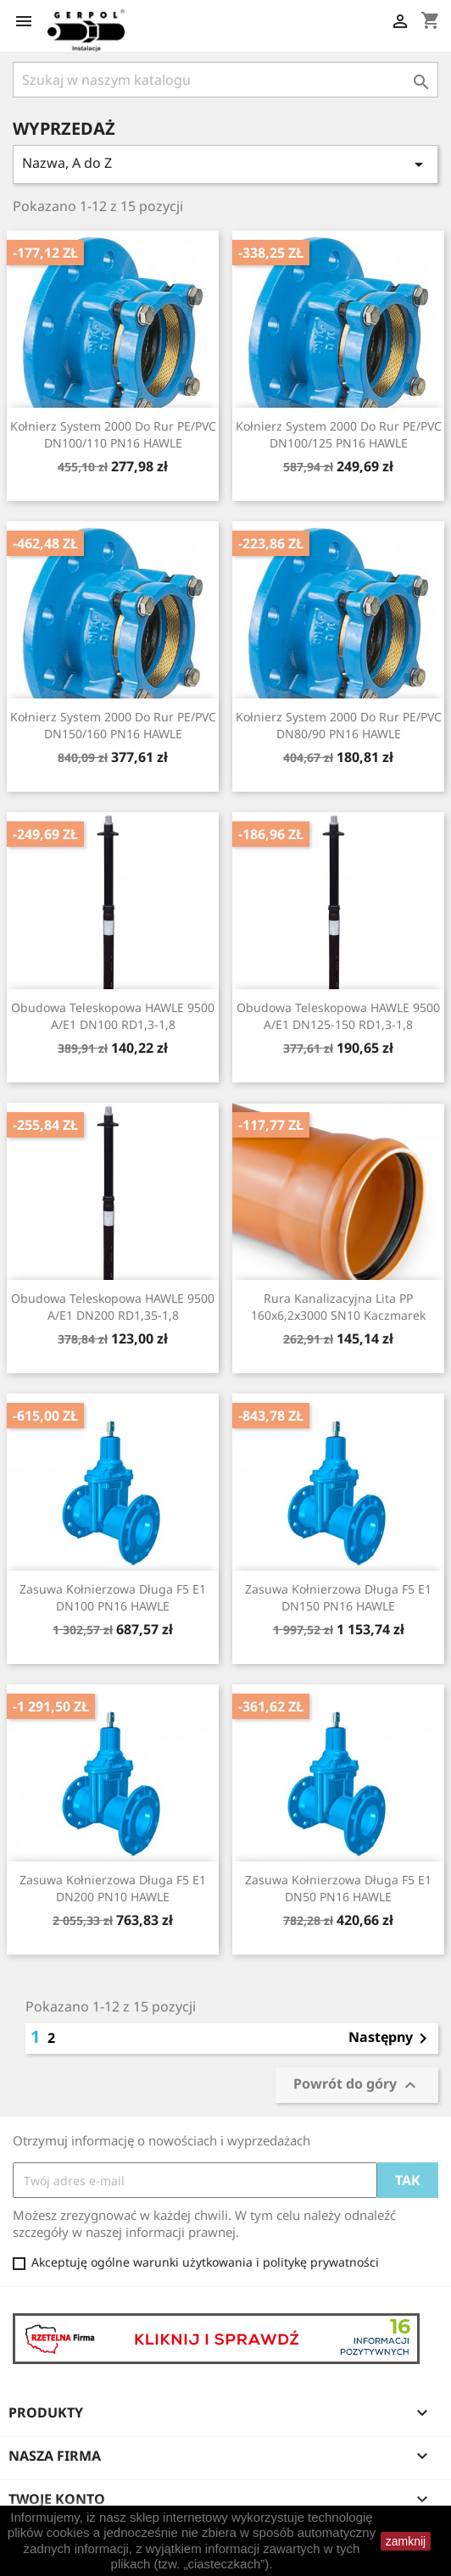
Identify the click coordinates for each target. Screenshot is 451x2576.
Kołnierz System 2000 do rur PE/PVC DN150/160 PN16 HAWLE (113, 725)
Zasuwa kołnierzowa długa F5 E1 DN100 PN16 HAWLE (112, 1597)
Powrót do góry (356, 2084)
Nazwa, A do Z (225, 164)
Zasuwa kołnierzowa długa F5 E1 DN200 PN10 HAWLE (112, 1888)
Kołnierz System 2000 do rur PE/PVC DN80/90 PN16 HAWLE (339, 725)
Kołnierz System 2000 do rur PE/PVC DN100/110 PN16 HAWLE (113, 434)
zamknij (406, 2541)
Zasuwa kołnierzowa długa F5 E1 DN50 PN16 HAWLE (338, 1888)
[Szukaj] (225, 79)
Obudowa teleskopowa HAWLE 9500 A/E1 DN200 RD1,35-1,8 (112, 1306)
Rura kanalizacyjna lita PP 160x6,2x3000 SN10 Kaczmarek (338, 1306)
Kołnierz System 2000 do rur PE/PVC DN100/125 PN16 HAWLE (339, 434)
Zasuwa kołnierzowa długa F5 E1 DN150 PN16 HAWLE (338, 1597)
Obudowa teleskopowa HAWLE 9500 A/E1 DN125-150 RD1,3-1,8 (338, 1015)
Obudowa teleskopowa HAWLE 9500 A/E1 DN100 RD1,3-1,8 (112, 1015)
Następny (390, 2038)
